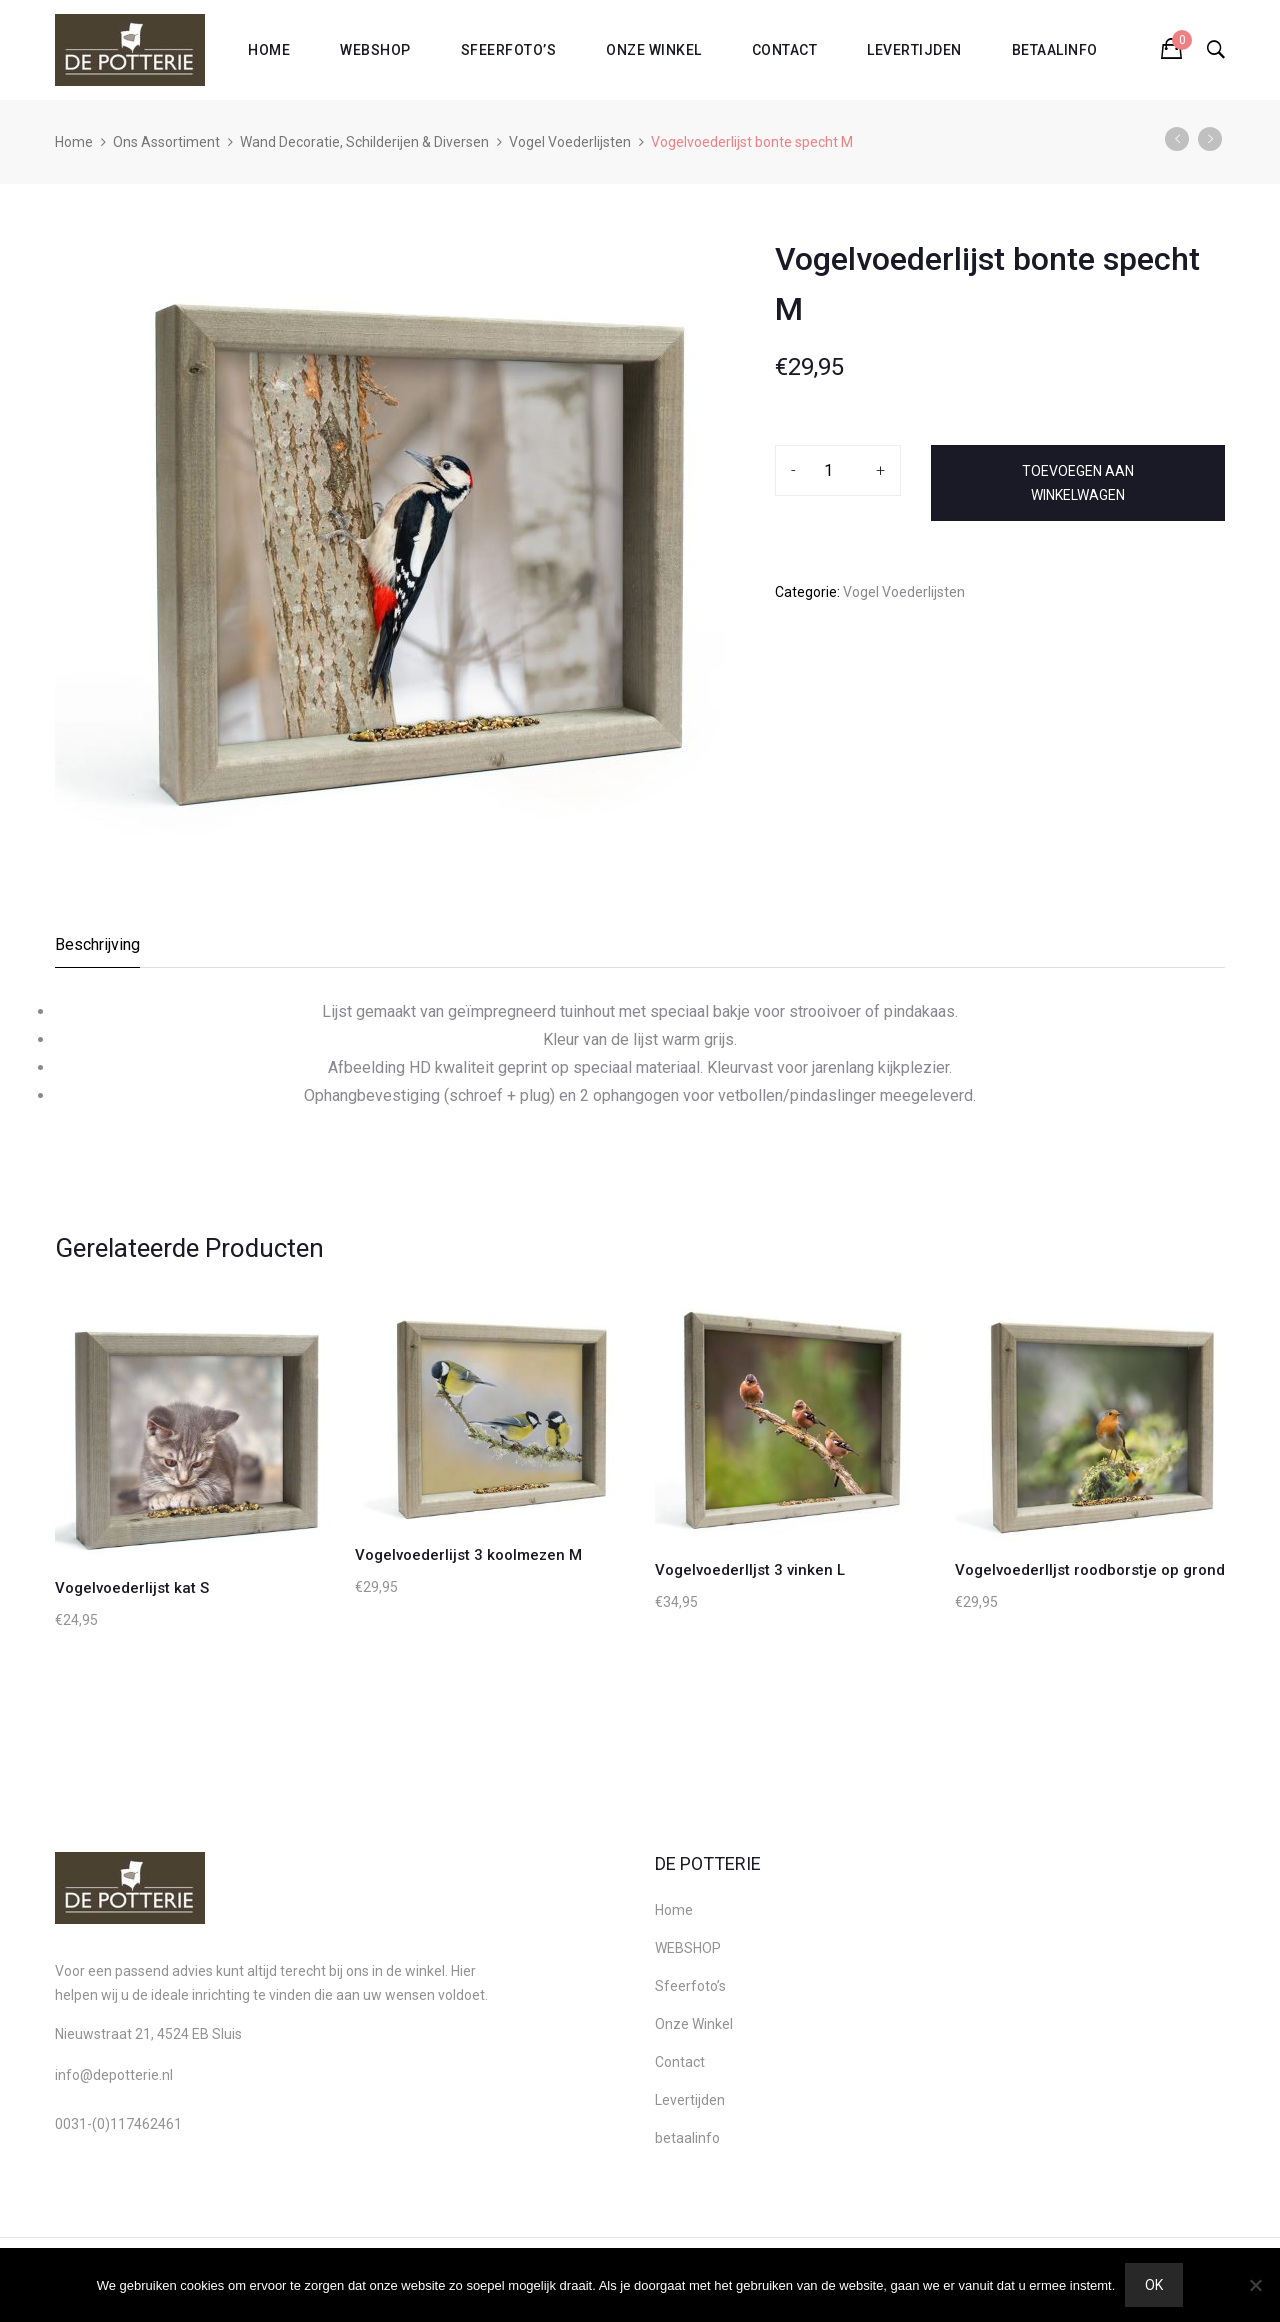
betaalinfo (1055, 50)
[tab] (98, 950)
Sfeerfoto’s (509, 50)
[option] (390, 534)
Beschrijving (97, 944)
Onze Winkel (654, 50)
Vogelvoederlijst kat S (132, 1588)
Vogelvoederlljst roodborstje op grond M (1098, 1570)
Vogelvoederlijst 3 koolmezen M (468, 1555)
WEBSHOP (375, 50)
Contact (785, 50)
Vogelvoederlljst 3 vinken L (750, 1570)
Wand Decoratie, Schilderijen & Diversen (364, 142)
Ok (1154, 2285)
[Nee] (1255, 2285)
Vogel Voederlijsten (570, 142)
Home (269, 50)
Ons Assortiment (166, 142)
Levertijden (914, 50)
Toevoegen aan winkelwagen (1078, 483)
